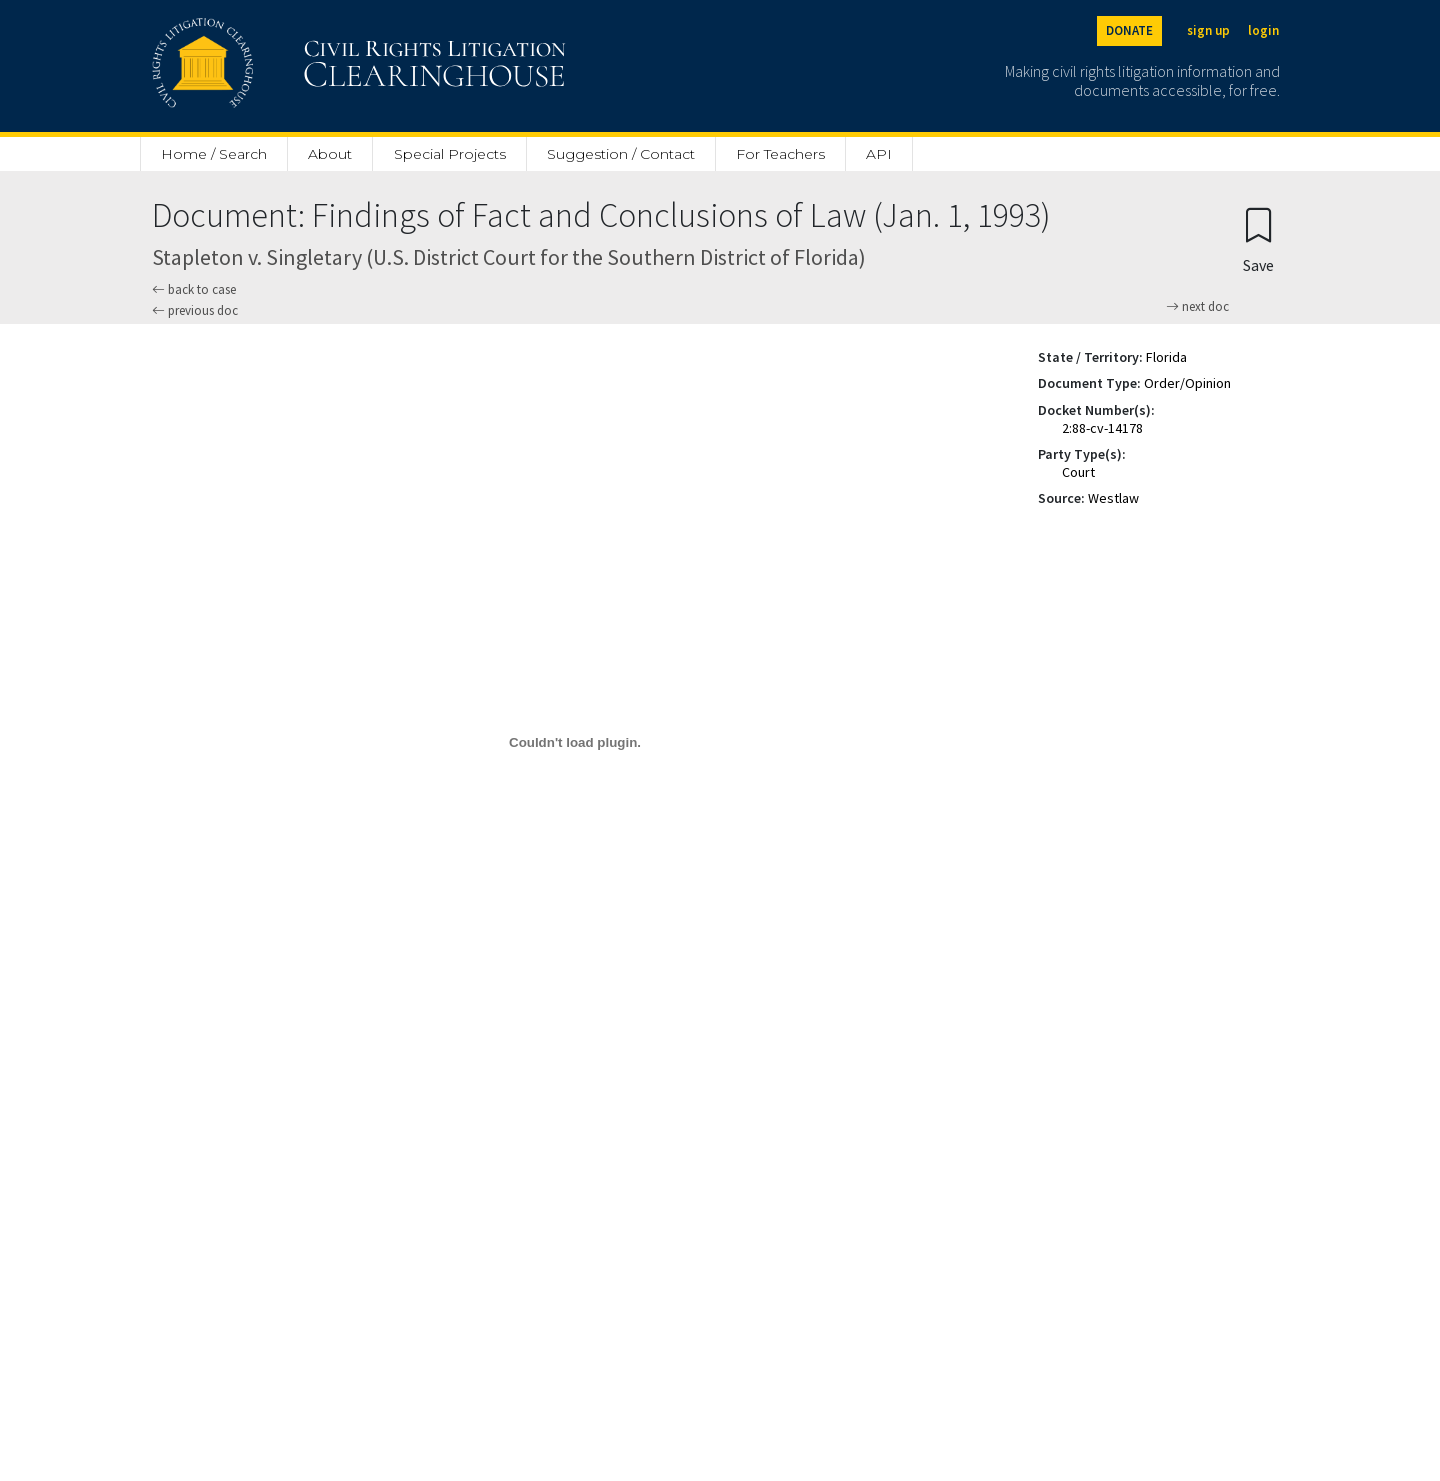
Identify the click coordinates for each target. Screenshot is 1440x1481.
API (879, 154)
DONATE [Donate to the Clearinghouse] (1129, 30)
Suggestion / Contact (621, 154)
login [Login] (1263, 30)
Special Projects (450, 154)
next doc (1197, 307)
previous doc (195, 310)
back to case (194, 289)
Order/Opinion (1187, 383)
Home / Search (214, 154)
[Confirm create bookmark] (1258, 239)
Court (1078, 472)
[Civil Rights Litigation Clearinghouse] (302, 66)
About (330, 154)
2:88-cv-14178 (1102, 428)
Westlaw (1113, 498)
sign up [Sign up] (1208, 30)
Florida (1166, 357)
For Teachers (780, 154)
